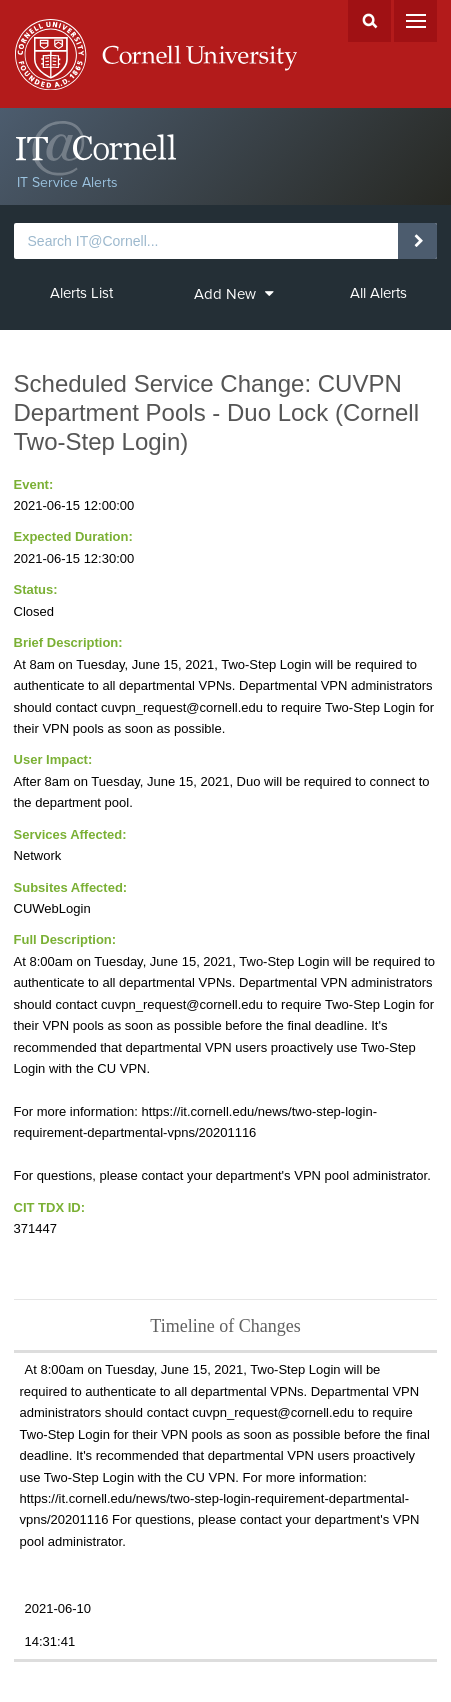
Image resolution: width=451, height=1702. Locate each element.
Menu (415, 21)
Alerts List (81, 293)
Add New (233, 294)
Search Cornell (369, 21)
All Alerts (378, 293)
